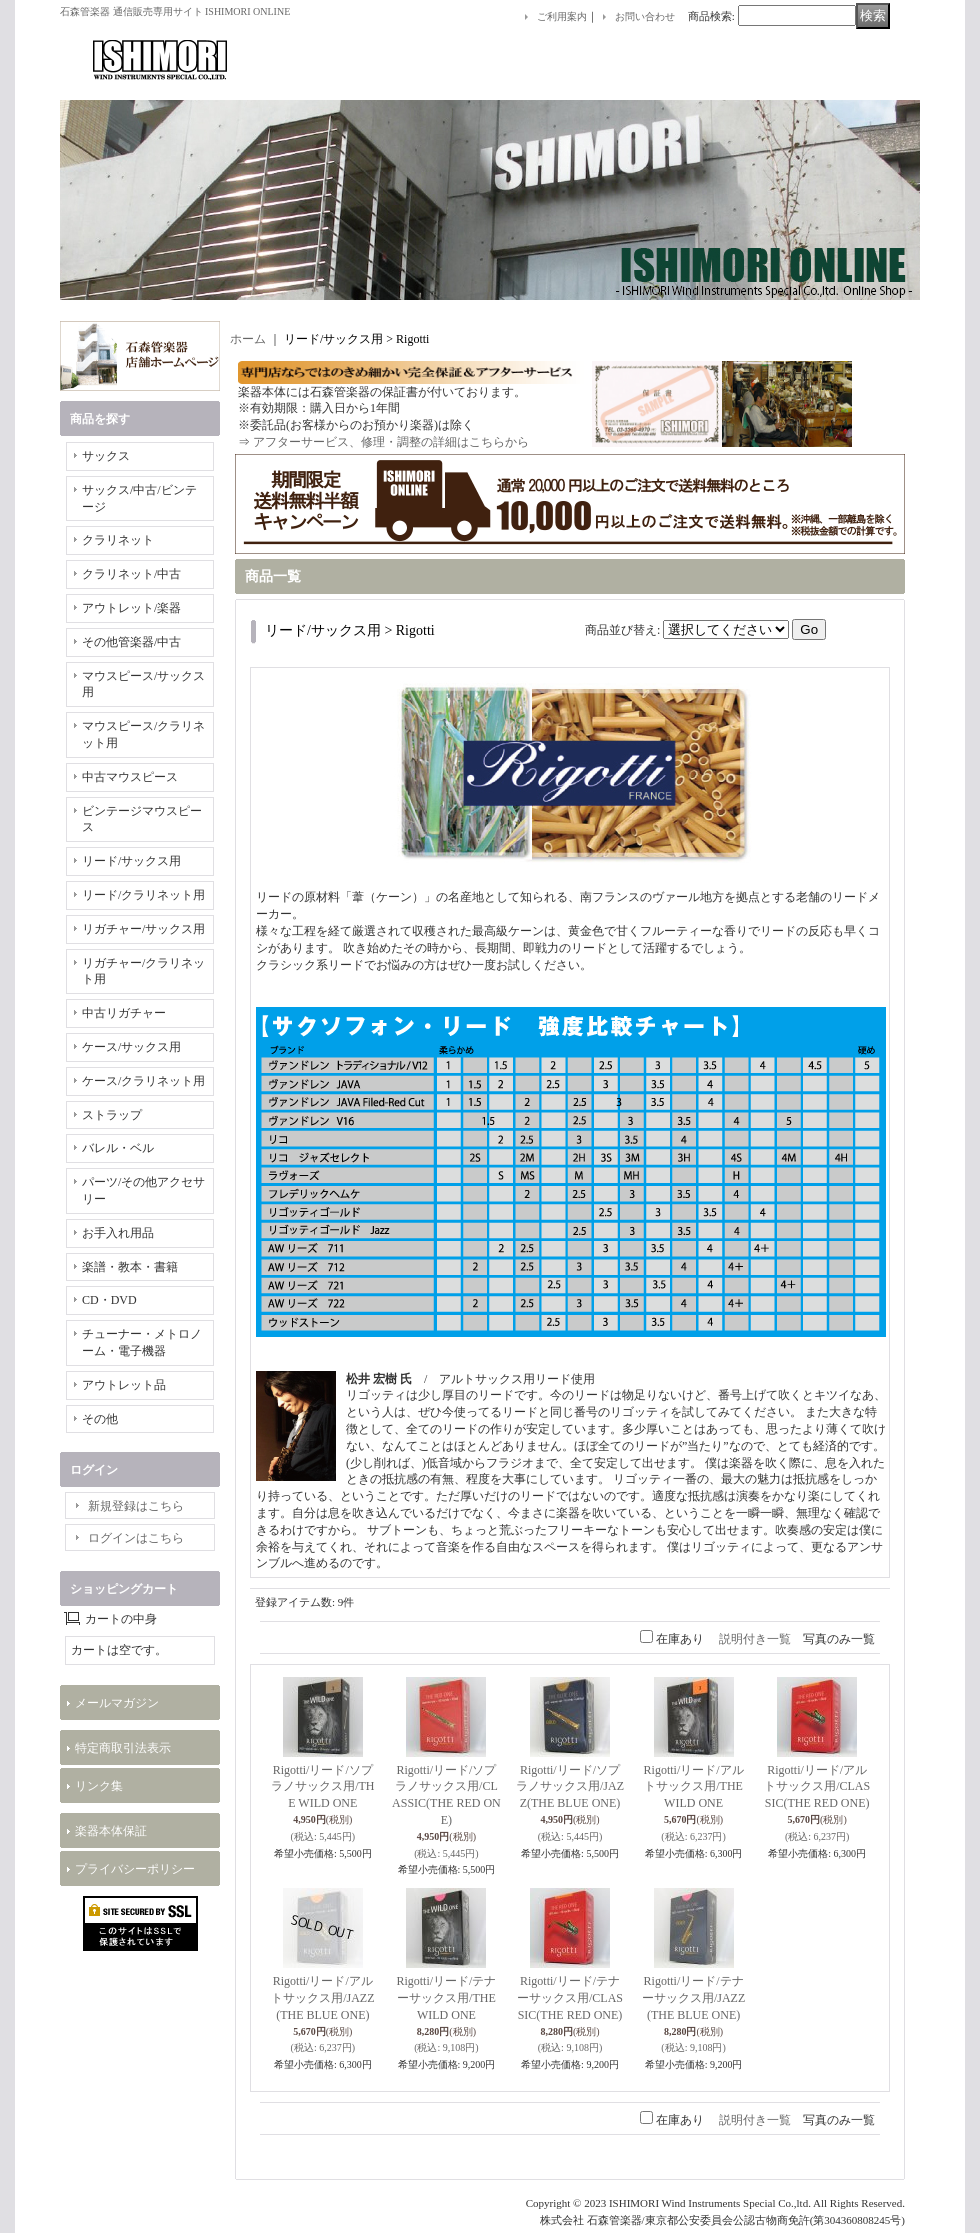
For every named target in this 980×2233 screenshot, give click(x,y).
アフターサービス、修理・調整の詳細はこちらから (391, 442)
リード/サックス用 (131, 861)
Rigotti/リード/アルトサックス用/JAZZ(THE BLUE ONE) (322, 1998)
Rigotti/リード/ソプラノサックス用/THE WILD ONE (322, 1787)
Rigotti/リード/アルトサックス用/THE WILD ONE (694, 1787)
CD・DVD (109, 1300)
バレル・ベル (118, 1148)
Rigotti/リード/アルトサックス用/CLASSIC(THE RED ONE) (817, 1787)
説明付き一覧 (755, 1639)
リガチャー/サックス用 (143, 929)
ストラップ (112, 1115)
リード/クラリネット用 (143, 895)
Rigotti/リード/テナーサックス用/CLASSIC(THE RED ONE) (570, 1998)
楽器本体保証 (111, 1831)
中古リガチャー (124, 1013)
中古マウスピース (130, 777)
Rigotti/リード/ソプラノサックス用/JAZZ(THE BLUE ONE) (570, 1787)
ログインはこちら (136, 1538)
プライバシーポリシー (135, 1869)
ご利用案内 (562, 16)
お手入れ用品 (118, 1233)
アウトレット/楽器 (131, 608)
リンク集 (99, 1786)
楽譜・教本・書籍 (130, 1267)
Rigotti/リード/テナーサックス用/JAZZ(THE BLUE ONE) (693, 1998)
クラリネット (118, 540)
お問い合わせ (645, 16)
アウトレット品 (124, 1385)
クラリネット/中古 (131, 574)
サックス (106, 456)
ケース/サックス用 (131, 1047)
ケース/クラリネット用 (143, 1081)
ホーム (248, 339)
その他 (100, 1419)
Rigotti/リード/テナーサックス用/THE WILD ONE (446, 1998)
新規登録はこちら (136, 1506)
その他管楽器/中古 (131, 642)
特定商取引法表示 (123, 1748)
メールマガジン (117, 1703)
